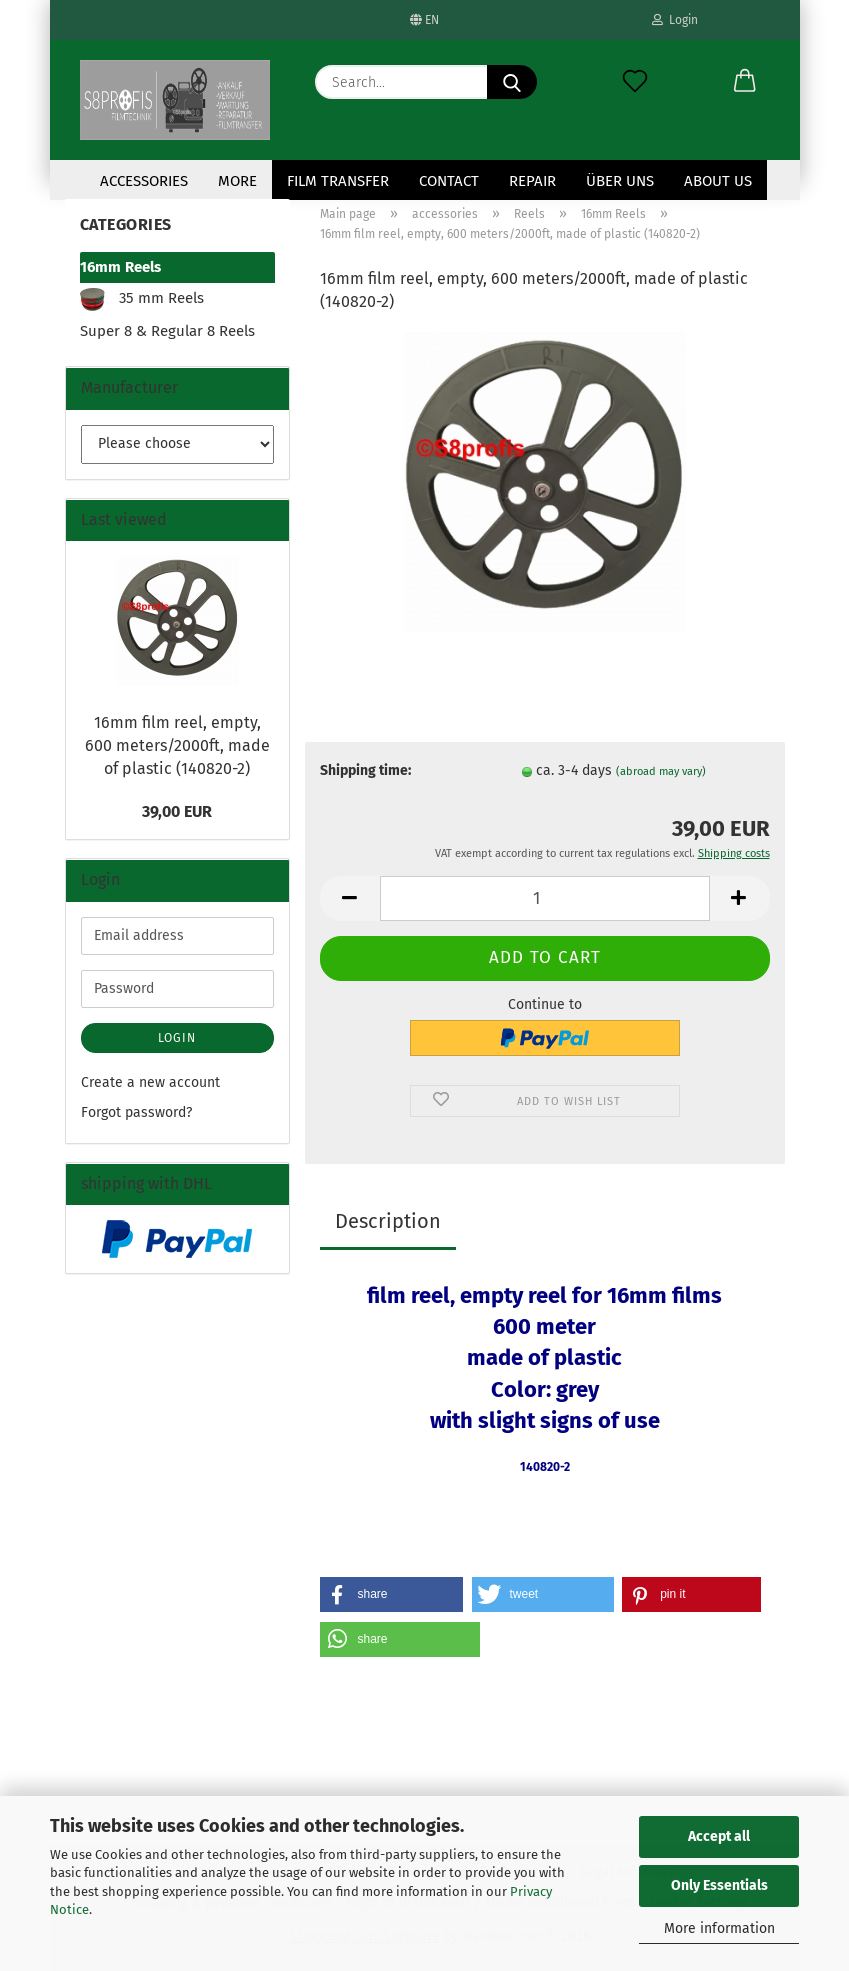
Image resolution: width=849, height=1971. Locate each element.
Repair (532, 181)
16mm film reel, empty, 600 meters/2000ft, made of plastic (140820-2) (177, 745)
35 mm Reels (142, 299)
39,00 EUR (177, 811)
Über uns (620, 181)
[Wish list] (635, 82)
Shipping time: (365, 770)
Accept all (719, 1836)
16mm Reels (120, 267)
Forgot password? (136, 1112)
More (237, 181)
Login (675, 20)
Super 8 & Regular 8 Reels (167, 331)
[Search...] (512, 82)
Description (388, 1221)
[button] (745, 82)
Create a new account (150, 1082)
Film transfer (338, 181)
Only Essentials (719, 1885)
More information (719, 1928)
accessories (144, 181)
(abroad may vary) (661, 771)
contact (449, 181)
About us (718, 181)
